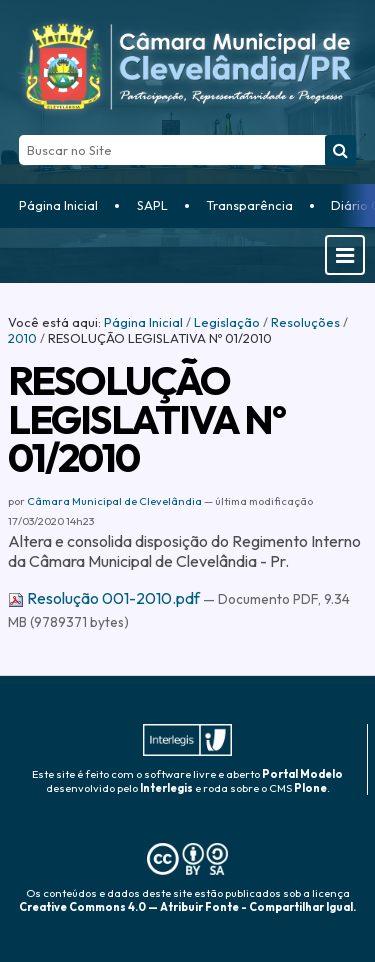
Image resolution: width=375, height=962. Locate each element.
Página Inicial (58, 205)
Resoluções (305, 322)
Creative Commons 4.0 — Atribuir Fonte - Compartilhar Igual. (187, 907)
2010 (22, 338)
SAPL (152, 205)
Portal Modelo (302, 774)
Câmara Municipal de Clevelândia (114, 501)
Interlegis (166, 788)
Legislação (227, 322)
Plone (310, 788)
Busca (18, 134)
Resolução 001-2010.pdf (105, 598)
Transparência (249, 205)
